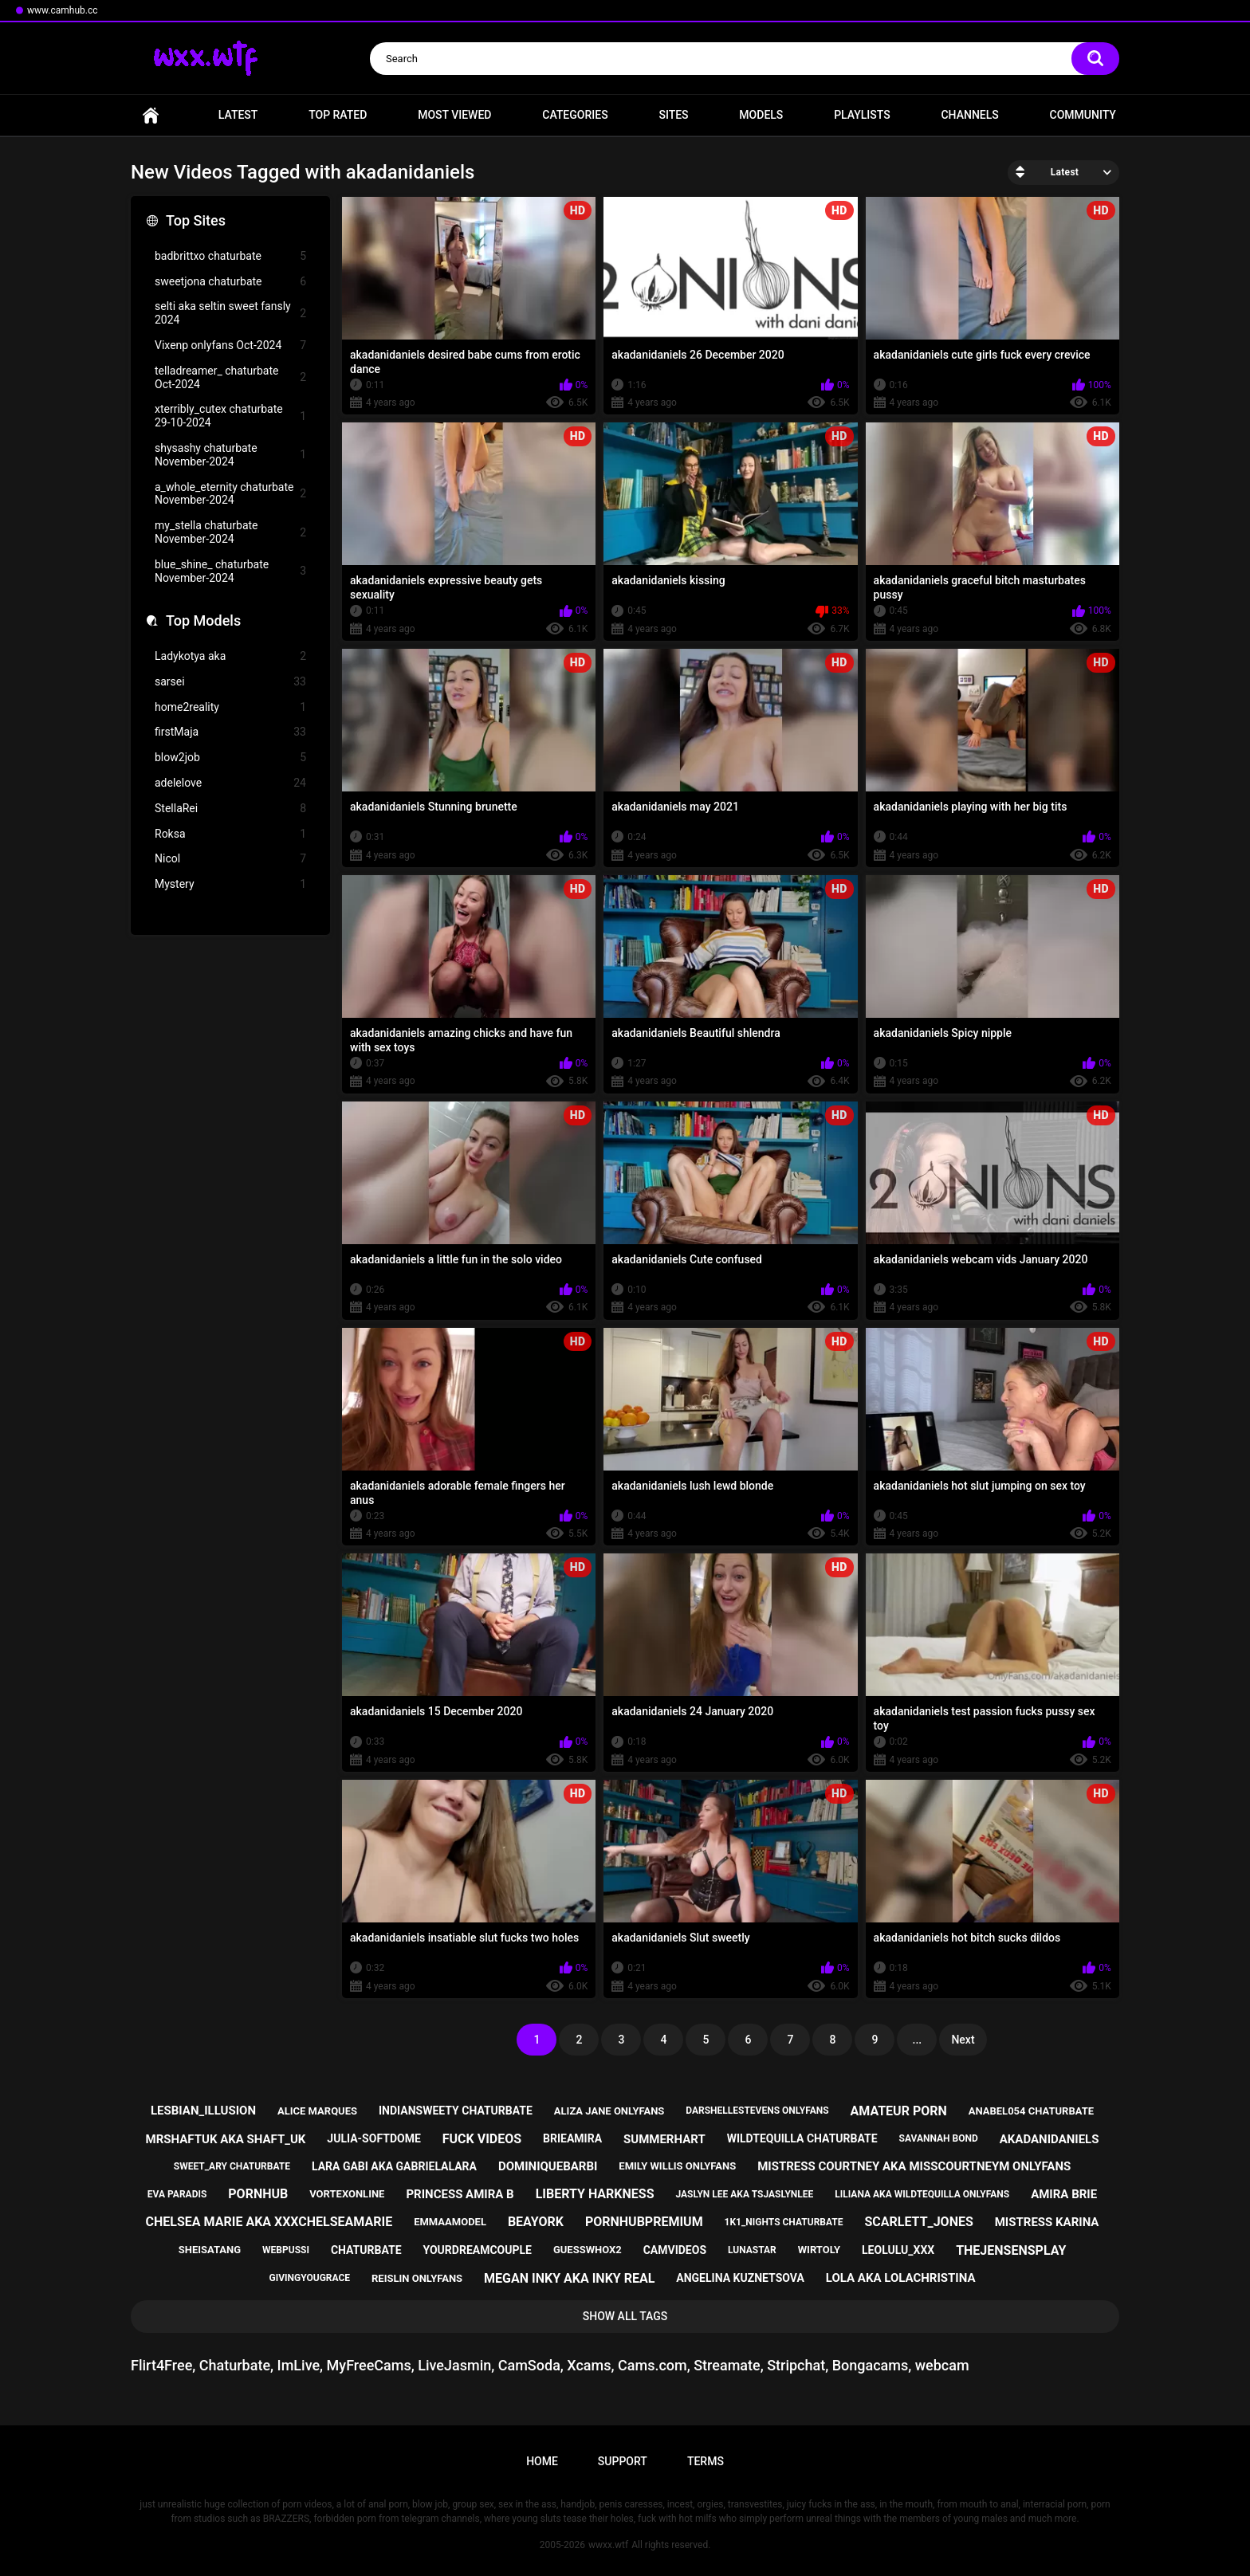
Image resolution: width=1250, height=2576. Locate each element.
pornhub (258, 2193)
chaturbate (366, 2250)
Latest (238, 114)
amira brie (1064, 2194)
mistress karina (1047, 2222)
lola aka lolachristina (901, 2278)
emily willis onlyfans (677, 2166)
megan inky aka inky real (569, 2278)
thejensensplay (1011, 2250)
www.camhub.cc (62, 10)
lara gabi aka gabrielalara (394, 2166)
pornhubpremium (644, 2221)
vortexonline (346, 2194)
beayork (536, 2221)
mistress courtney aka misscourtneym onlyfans (914, 2166)
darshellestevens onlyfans (757, 2110)
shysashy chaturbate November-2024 (230, 455)
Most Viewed (454, 114)
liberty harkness (595, 2193)
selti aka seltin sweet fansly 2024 (230, 313)
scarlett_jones (918, 2221)
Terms (705, 2461)
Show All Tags (625, 2316)
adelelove (230, 783)
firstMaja (230, 732)
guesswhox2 (587, 2250)
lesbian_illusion (203, 2110)
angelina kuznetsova (740, 2278)
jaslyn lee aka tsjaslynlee (744, 2194)
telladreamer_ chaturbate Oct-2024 (230, 377)
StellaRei (230, 808)
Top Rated (338, 114)
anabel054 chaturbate (1031, 2111)
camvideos (674, 2250)
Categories (574, 114)
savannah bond (938, 2138)
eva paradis (176, 2194)
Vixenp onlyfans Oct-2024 (230, 345)
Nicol (230, 859)
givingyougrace (310, 2277)
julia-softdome (373, 2138)
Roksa (230, 834)
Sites (673, 114)
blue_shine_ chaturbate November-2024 (230, 571)
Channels (969, 114)
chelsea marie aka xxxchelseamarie (269, 2221)
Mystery (230, 884)
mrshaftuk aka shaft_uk (226, 2139)
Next (962, 2039)
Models (761, 114)
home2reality (230, 707)
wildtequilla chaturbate (802, 2138)
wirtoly (819, 2250)
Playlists (862, 114)
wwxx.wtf (608, 2544)
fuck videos (481, 2138)
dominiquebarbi (547, 2166)
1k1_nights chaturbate (784, 2222)
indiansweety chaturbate (456, 2110)
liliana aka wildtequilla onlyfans (922, 2194)
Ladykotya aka (230, 656)
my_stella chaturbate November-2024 (230, 532)
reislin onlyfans (416, 2278)
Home (151, 115)
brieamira (572, 2138)
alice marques (317, 2111)
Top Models (203, 620)
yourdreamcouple (477, 2250)
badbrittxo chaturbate (230, 256)
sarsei (230, 682)
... (917, 2039)
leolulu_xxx (898, 2250)
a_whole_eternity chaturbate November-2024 (230, 494)
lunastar (752, 2250)
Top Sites (196, 220)
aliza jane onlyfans (609, 2111)
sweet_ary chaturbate (232, 2166)
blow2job (230, 757)
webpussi (285, 2250)
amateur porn (899, 2111)
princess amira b (459, 2194)
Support (622, 2461)
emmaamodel (450, 2222)
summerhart (664, 2139)
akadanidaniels (1049, 2139)
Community (1083, 114)
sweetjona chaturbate (230, 282)
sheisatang (210, 2250)
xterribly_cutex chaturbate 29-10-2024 (230, 415)
